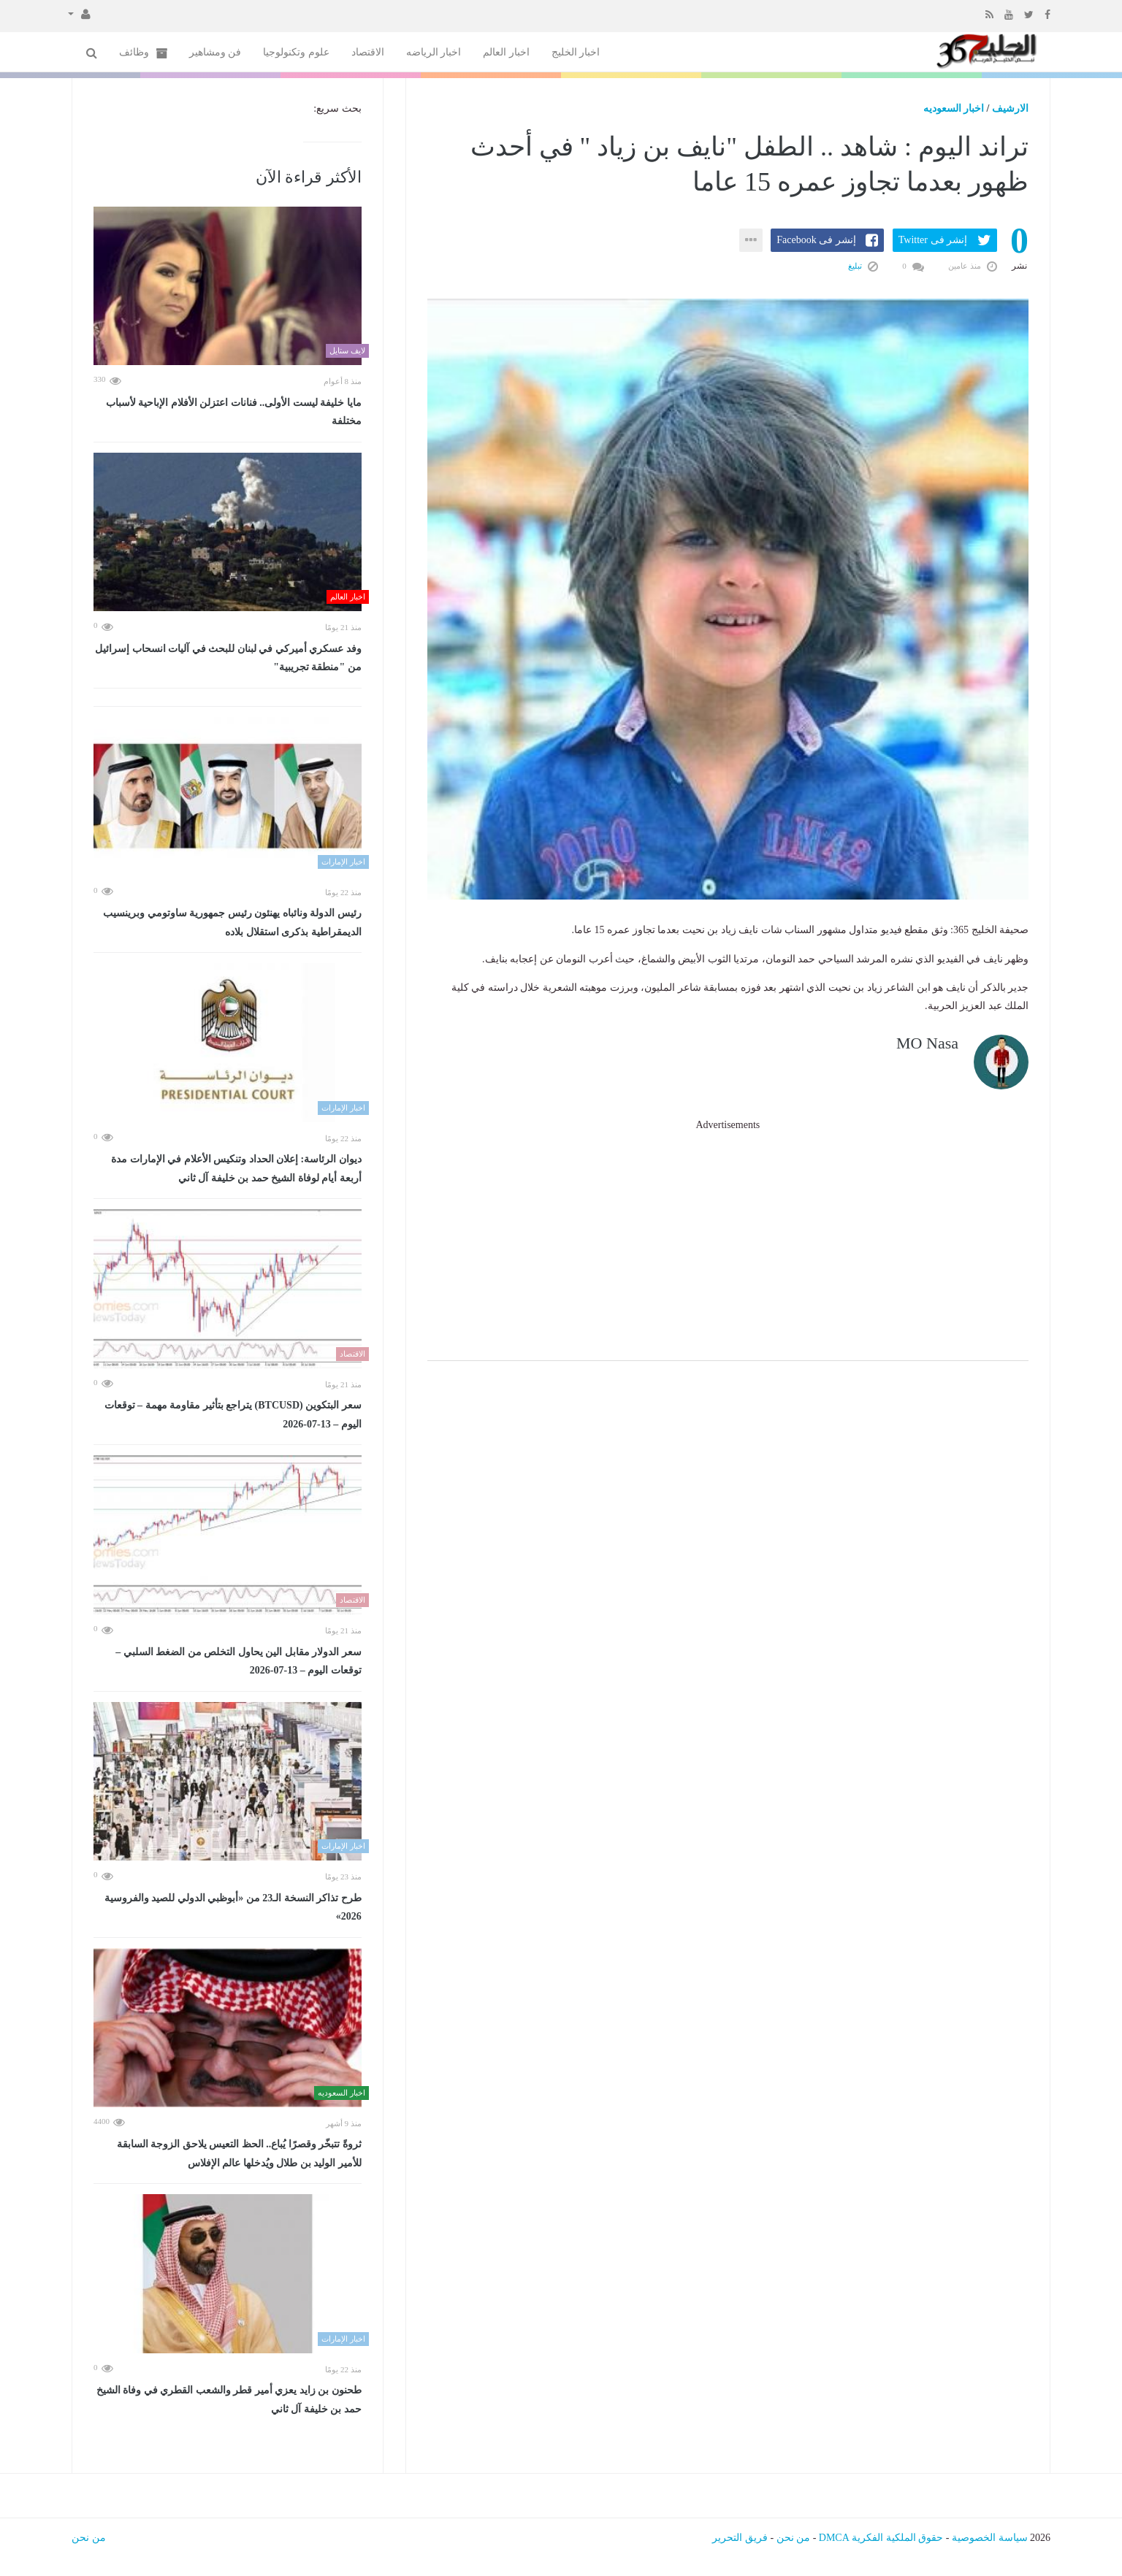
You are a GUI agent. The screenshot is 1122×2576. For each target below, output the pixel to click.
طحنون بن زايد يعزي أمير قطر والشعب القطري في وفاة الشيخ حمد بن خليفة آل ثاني (229, 2400)
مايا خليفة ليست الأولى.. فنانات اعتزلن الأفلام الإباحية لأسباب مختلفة (234, 412)
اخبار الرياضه (434, 52)
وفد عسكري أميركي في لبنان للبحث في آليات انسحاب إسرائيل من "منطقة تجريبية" (228, 658)
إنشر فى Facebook (815, 239)
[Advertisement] (727, 1236)
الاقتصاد (367, 52)
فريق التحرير (740, 2537)
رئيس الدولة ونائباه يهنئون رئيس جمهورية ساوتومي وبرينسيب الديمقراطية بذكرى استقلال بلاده (232, 923)
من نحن (793, 2537)
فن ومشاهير (215, 52)
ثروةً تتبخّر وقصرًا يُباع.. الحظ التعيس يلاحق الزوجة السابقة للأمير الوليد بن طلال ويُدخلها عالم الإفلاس (239, 2154)
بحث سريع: (337, 108)
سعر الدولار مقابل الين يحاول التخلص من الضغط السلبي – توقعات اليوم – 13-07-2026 (238, 1661)
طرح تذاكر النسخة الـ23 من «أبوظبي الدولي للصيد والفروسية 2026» (233, 1908)
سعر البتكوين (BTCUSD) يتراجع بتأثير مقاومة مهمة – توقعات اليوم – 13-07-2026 (233, 1415)
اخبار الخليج (576, 52)
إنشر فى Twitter (932, 239)
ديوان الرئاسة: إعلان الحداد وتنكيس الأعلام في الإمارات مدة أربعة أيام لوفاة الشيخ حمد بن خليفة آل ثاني (236, 1169)
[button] (79, 13)
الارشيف (1010, 108)
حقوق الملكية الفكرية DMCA (881, 2537)
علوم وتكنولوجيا (296, 52)
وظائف (143, 53)
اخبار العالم (506, 52)
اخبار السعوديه (954, 108)
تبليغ (863, 265)
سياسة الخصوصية (990, 2537)
